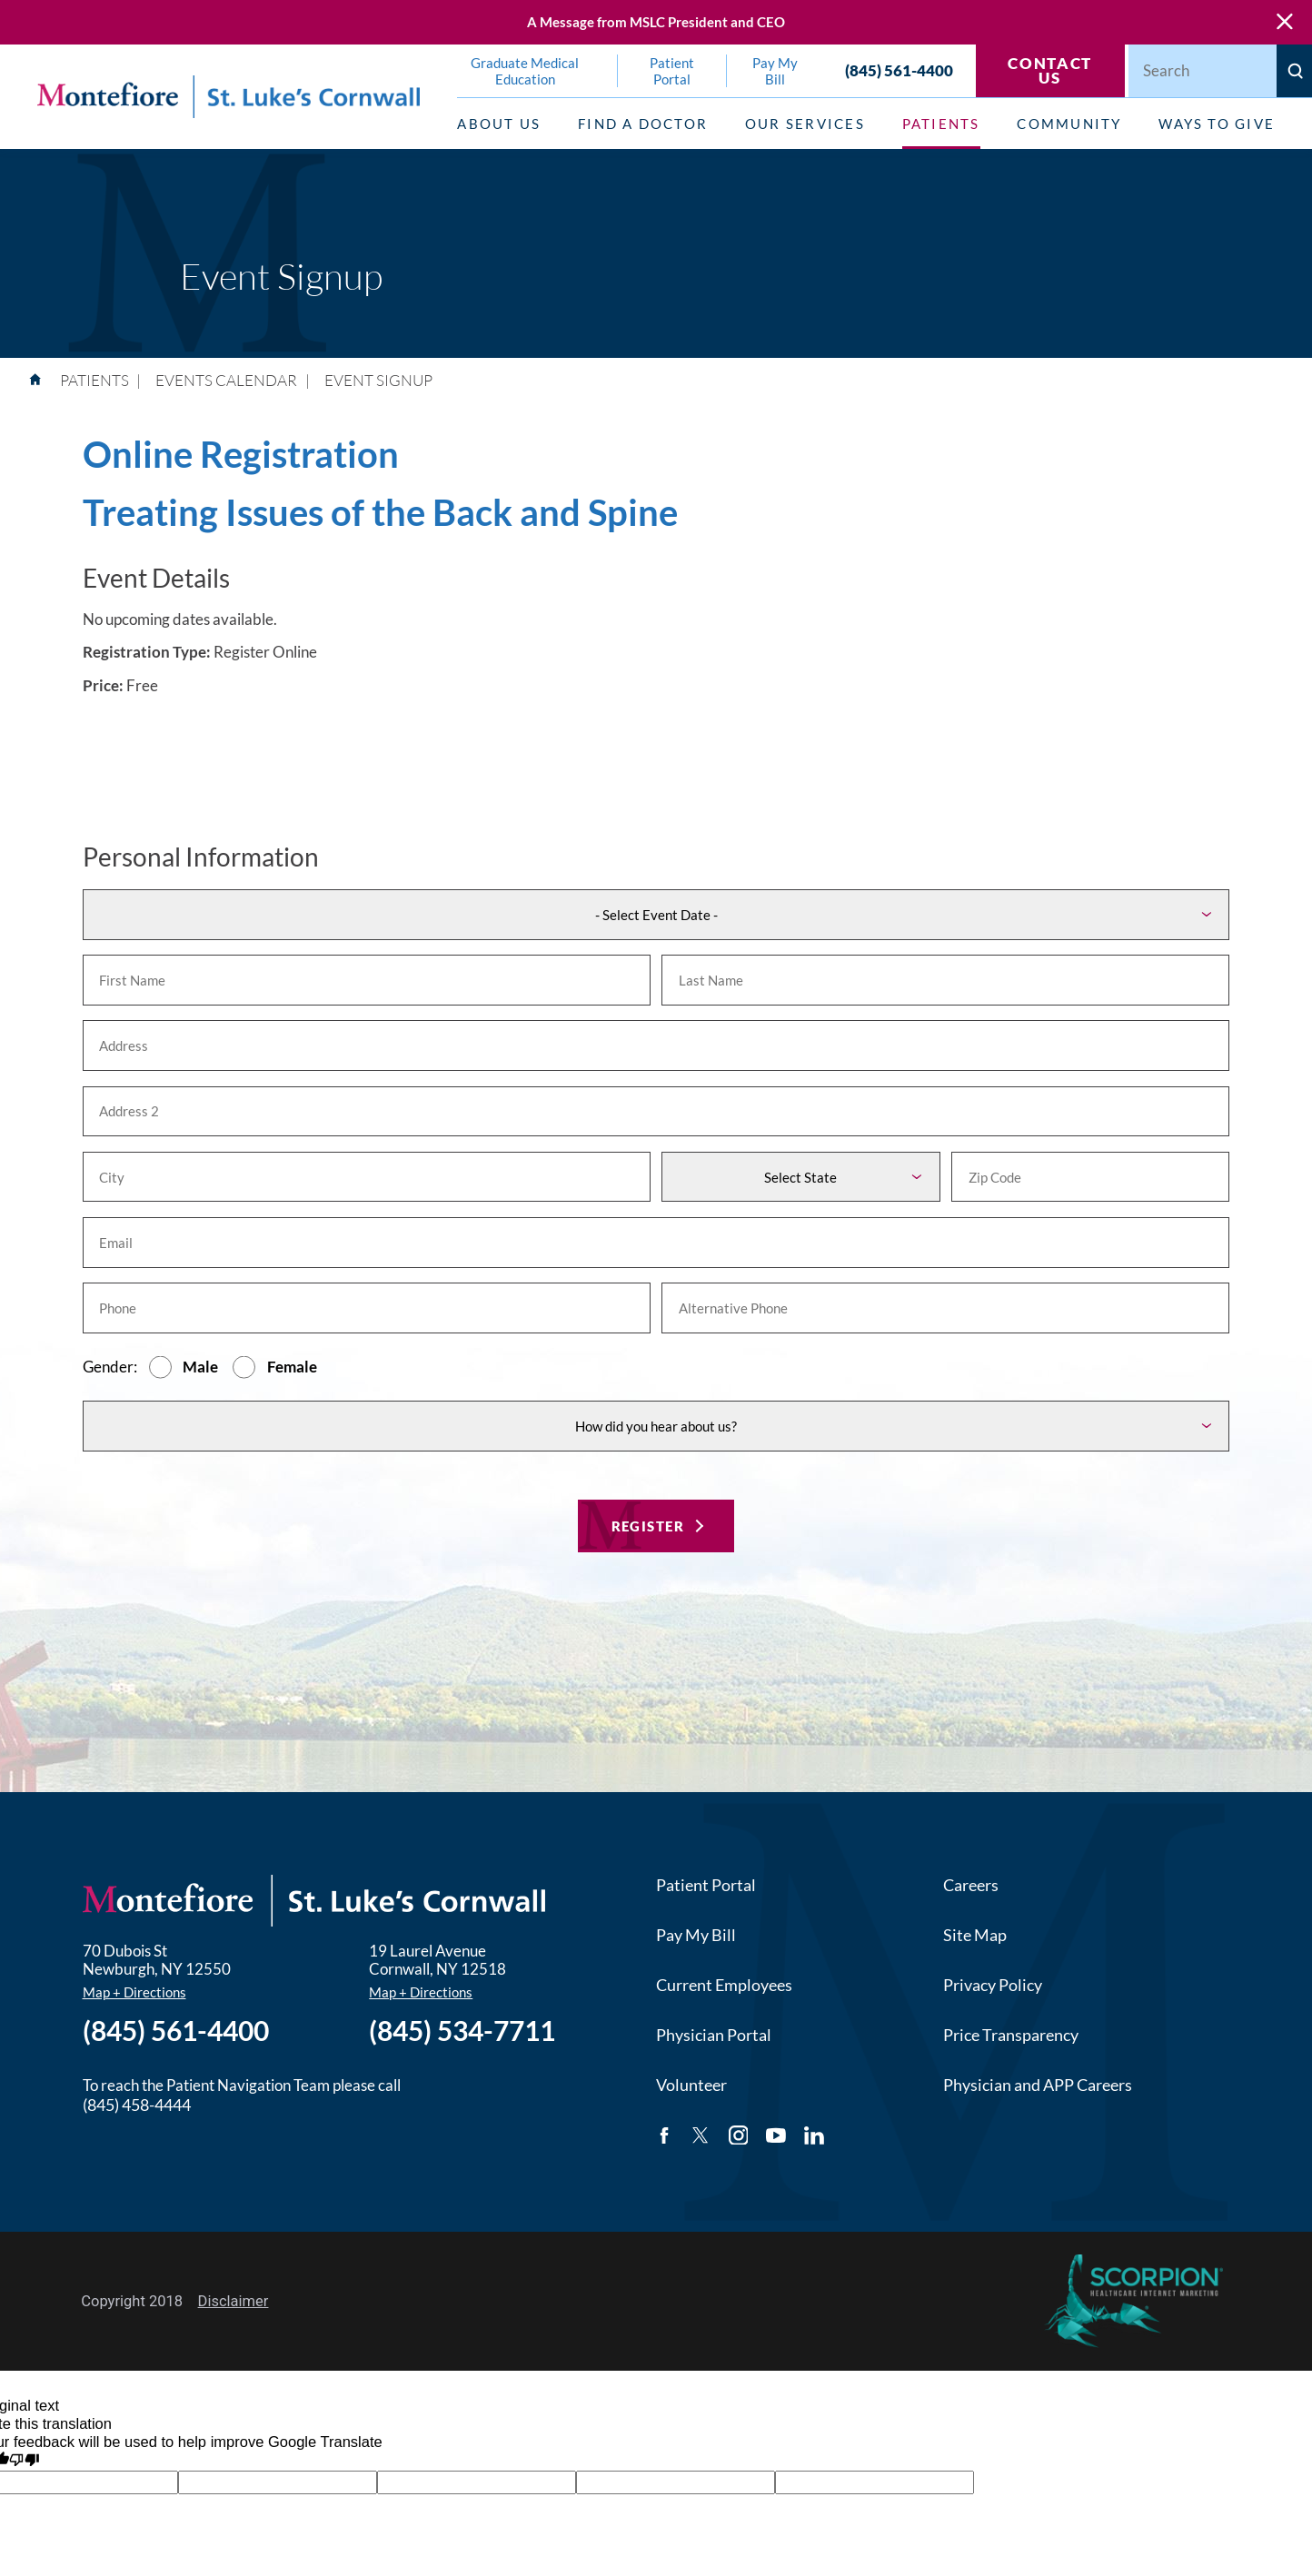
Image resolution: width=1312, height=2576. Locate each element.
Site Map (975, 1935)
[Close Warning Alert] (1285, 22)
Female (292, 1367)
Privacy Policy (992, 1985)
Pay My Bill (696, 1935)
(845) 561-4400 (899, 71)
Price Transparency (1010, 2035)
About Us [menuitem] (499, 123)
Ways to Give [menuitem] (1216, 123)
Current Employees (724, 1985)
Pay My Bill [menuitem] (775, 70)
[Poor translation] (24, 2462)
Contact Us (1050, 71)
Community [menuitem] (1069, 123)
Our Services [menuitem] (805, 123)
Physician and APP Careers (1037, 2085)
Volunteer (691, 2085)
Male (200, 1367)
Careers (971, 1885)
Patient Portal (706, 1885)
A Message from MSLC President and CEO (656, 22)
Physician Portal (713, 2035)
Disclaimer (233, 2301)
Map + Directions (134, 1992)
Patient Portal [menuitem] (672, 70)
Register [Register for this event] (648, 1526)
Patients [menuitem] (941, 123)
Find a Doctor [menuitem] (643, 123)
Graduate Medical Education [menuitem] (525, 70)
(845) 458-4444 (137, 2105)
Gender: (110, 1367)
